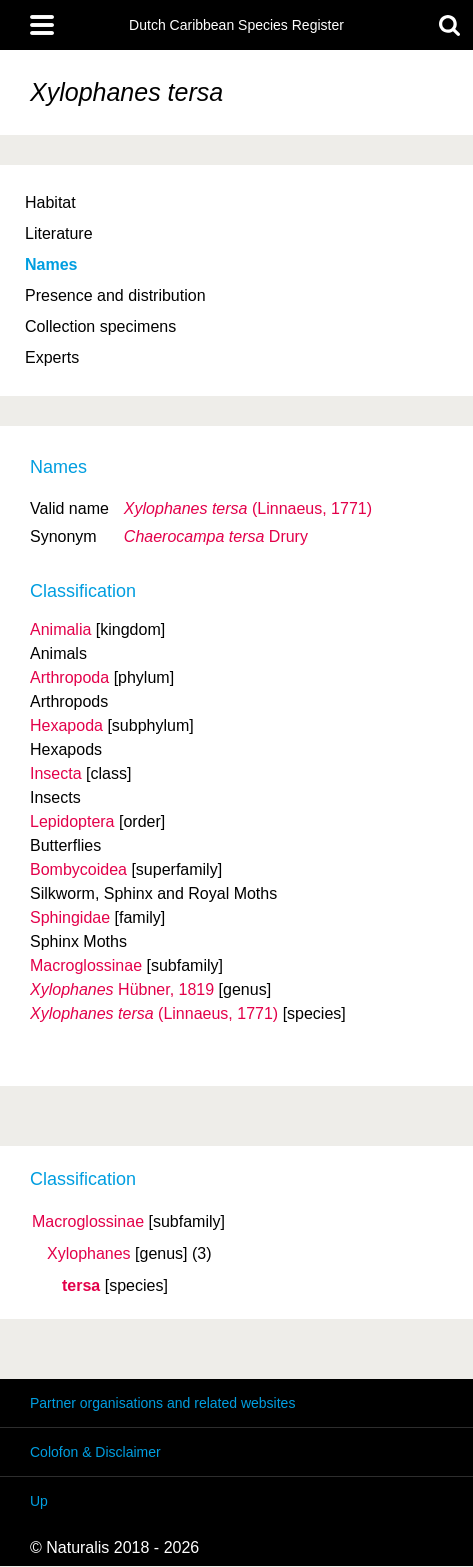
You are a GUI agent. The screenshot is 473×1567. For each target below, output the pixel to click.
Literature (59, 233)
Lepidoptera (72, 821)
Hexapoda (66, 725)
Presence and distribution (115, 295)
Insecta (56, 773)
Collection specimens (100, 326)
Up (39, 1501)
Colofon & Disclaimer (95, 1452)
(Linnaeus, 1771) (248, 508)
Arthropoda (69, 677)
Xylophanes (89, 1254)
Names (51, 264)
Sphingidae (70, 917)
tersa (81, 1286)
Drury (216, 536)
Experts (52, 357)
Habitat (50, 202)
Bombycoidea (78, 869)
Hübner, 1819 (122, 989)
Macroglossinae (88, 1222)
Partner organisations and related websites (162, 1403)
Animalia (60, 629)
